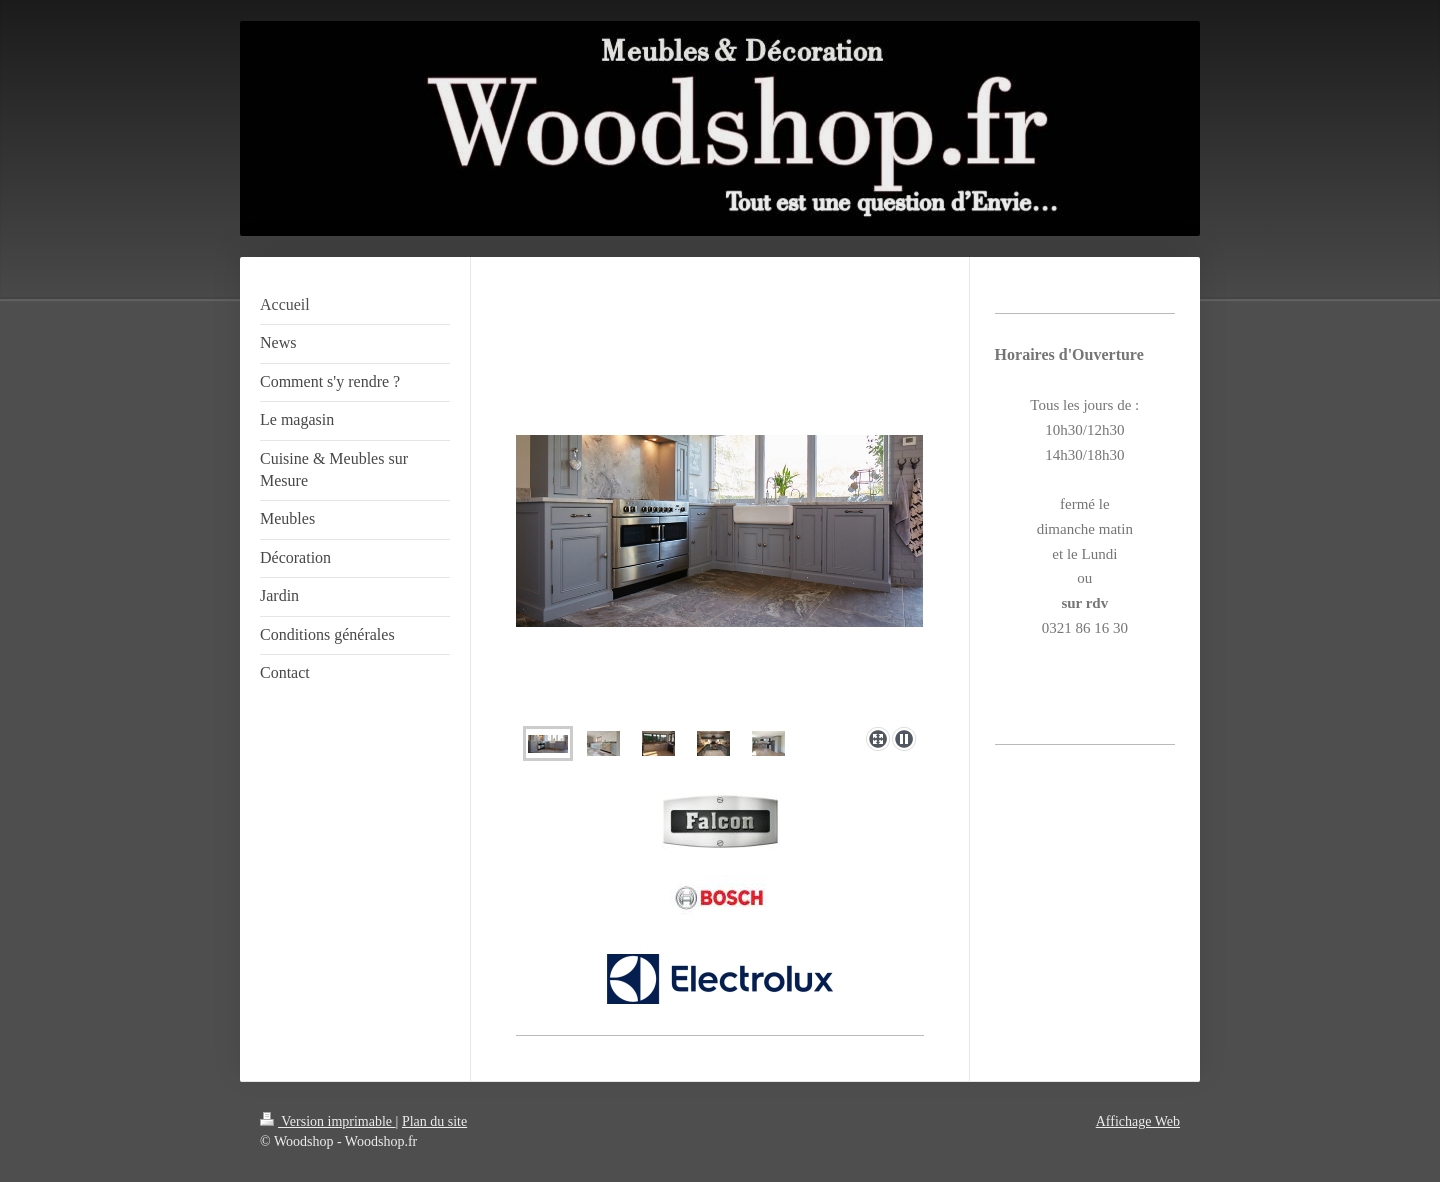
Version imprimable (328, 1121)
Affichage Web (1138, 1121)
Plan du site (434, 1121)
